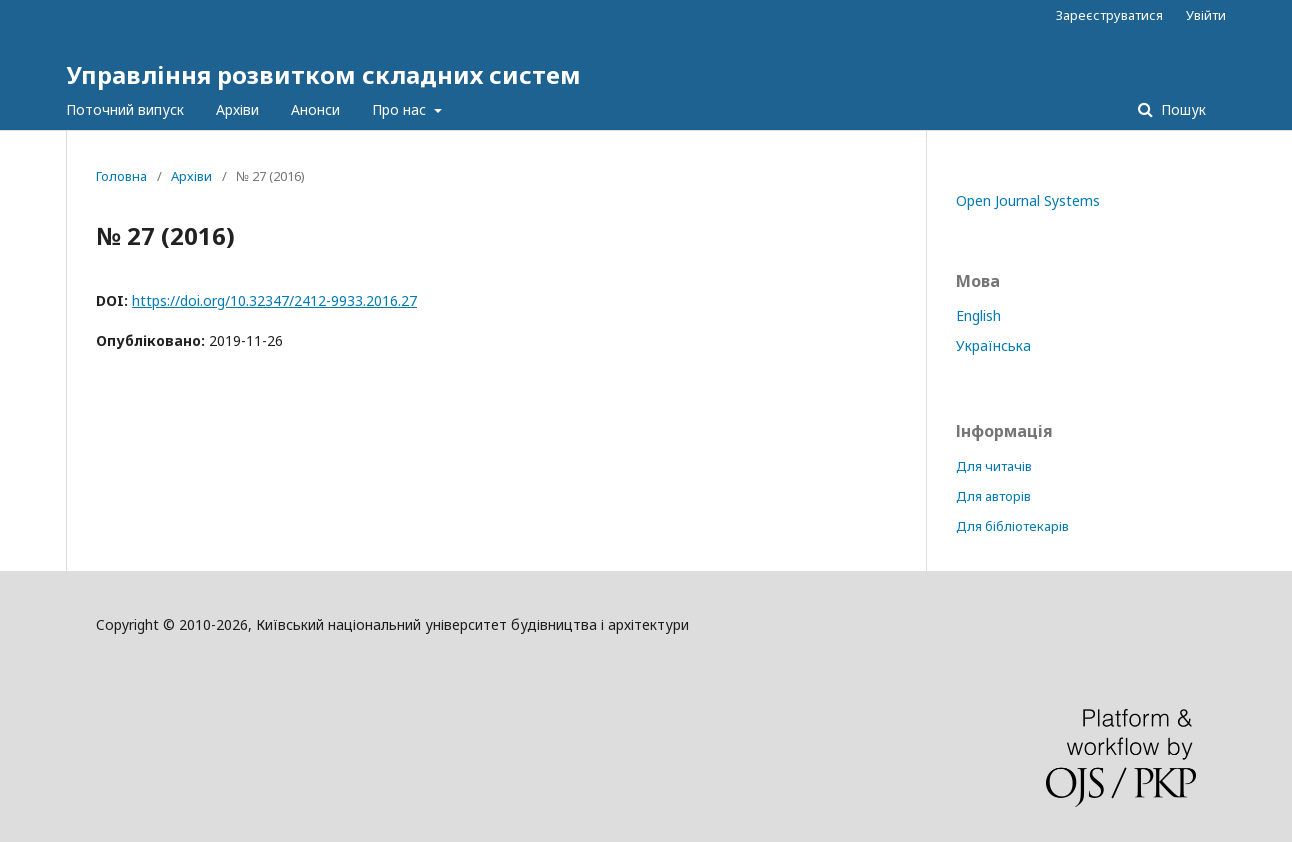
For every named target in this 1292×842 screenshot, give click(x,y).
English (978, 315)
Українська (993, 345)
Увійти (1206, 15)
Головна (121, 176)
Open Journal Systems (1028, 200)
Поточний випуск (125, 109)
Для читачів (994, 466)
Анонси (315, 109)
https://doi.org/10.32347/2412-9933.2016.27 (274, 300)
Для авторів (993, 496)
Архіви (237, 109)
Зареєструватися (1109, 15)
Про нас (401, 109)
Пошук (1181, 109)
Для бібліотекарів (1012, 526)
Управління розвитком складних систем (323, 74)
